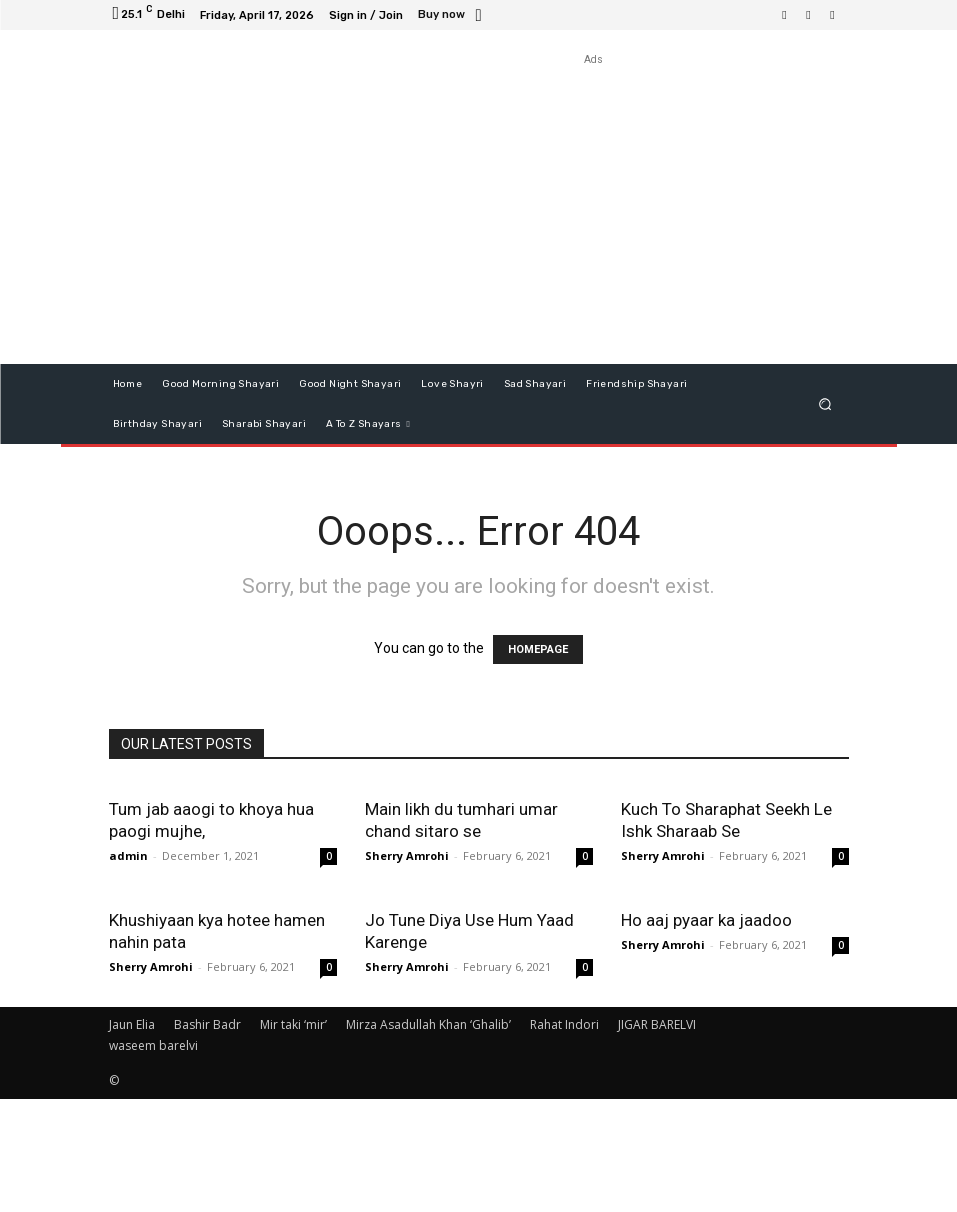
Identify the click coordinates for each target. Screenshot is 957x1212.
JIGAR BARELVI (657, 1137)
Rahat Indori (564, 1137)
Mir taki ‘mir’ (293, 1137)
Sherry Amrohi (407, 855)
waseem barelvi (153, 1158)
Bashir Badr (207, 1137)
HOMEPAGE (538, 649)
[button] (824, 403)
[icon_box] (452, 16)
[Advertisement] (594, 210)
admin (128, 855)
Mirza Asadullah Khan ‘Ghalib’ (428, 1137)
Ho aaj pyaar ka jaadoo (706, 1033)
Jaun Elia (132, 1137)
